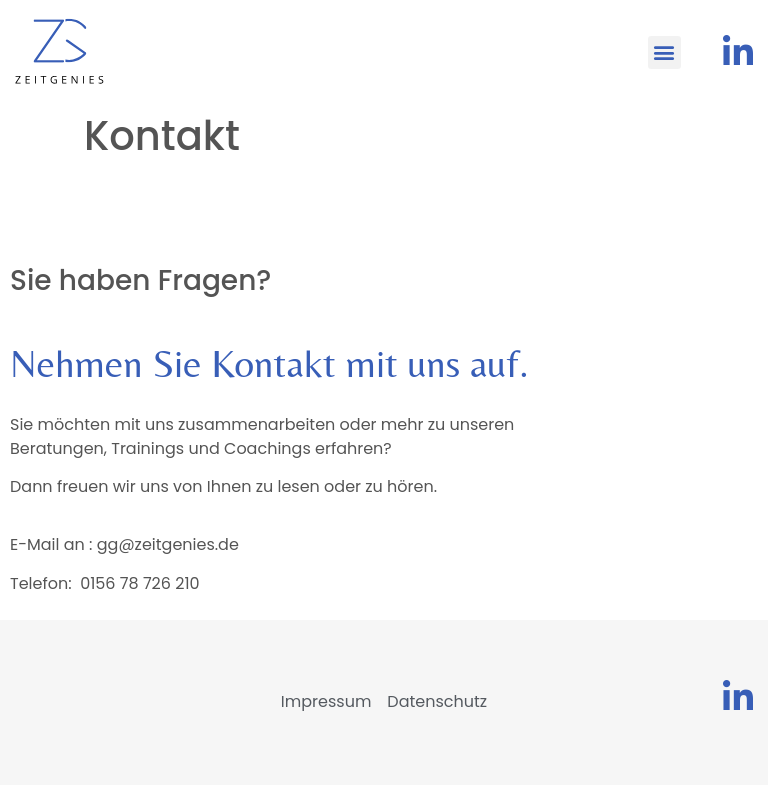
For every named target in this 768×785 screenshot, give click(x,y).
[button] (664, 52)
